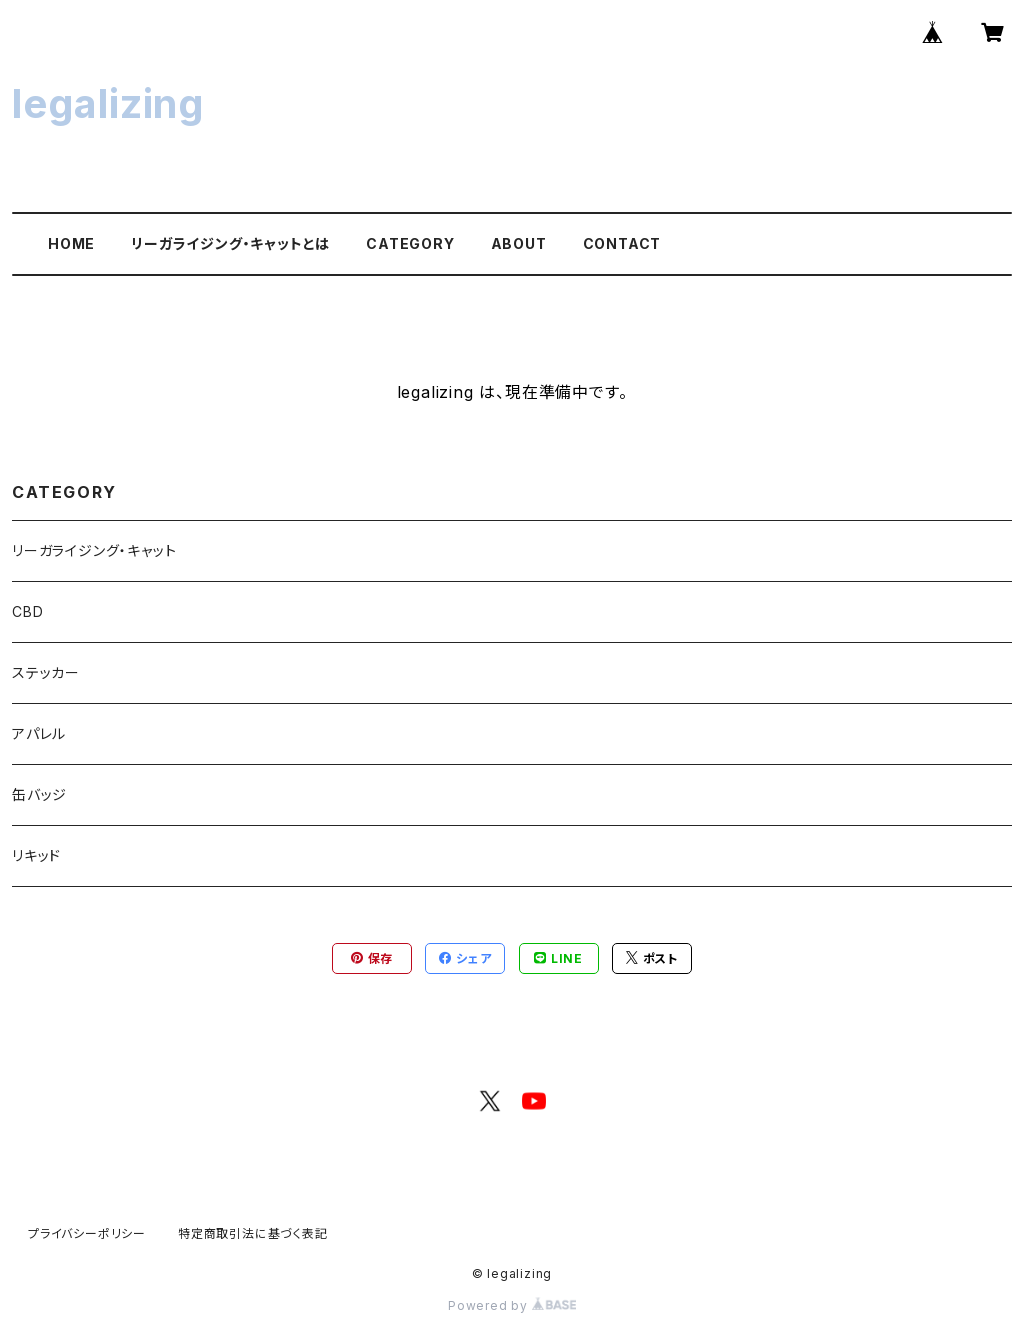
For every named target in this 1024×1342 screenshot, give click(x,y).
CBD (27, 611)
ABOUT (519, 243)
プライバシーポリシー (87, 1233)
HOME (71, 243)
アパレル (39, 733)
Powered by (512, 1305)
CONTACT (622, 243)
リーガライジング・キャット (94, 550)
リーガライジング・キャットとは (230, 243)
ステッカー (46, 672)
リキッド (36, 855)
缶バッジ (39, 794)
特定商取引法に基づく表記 (253, 1233)
